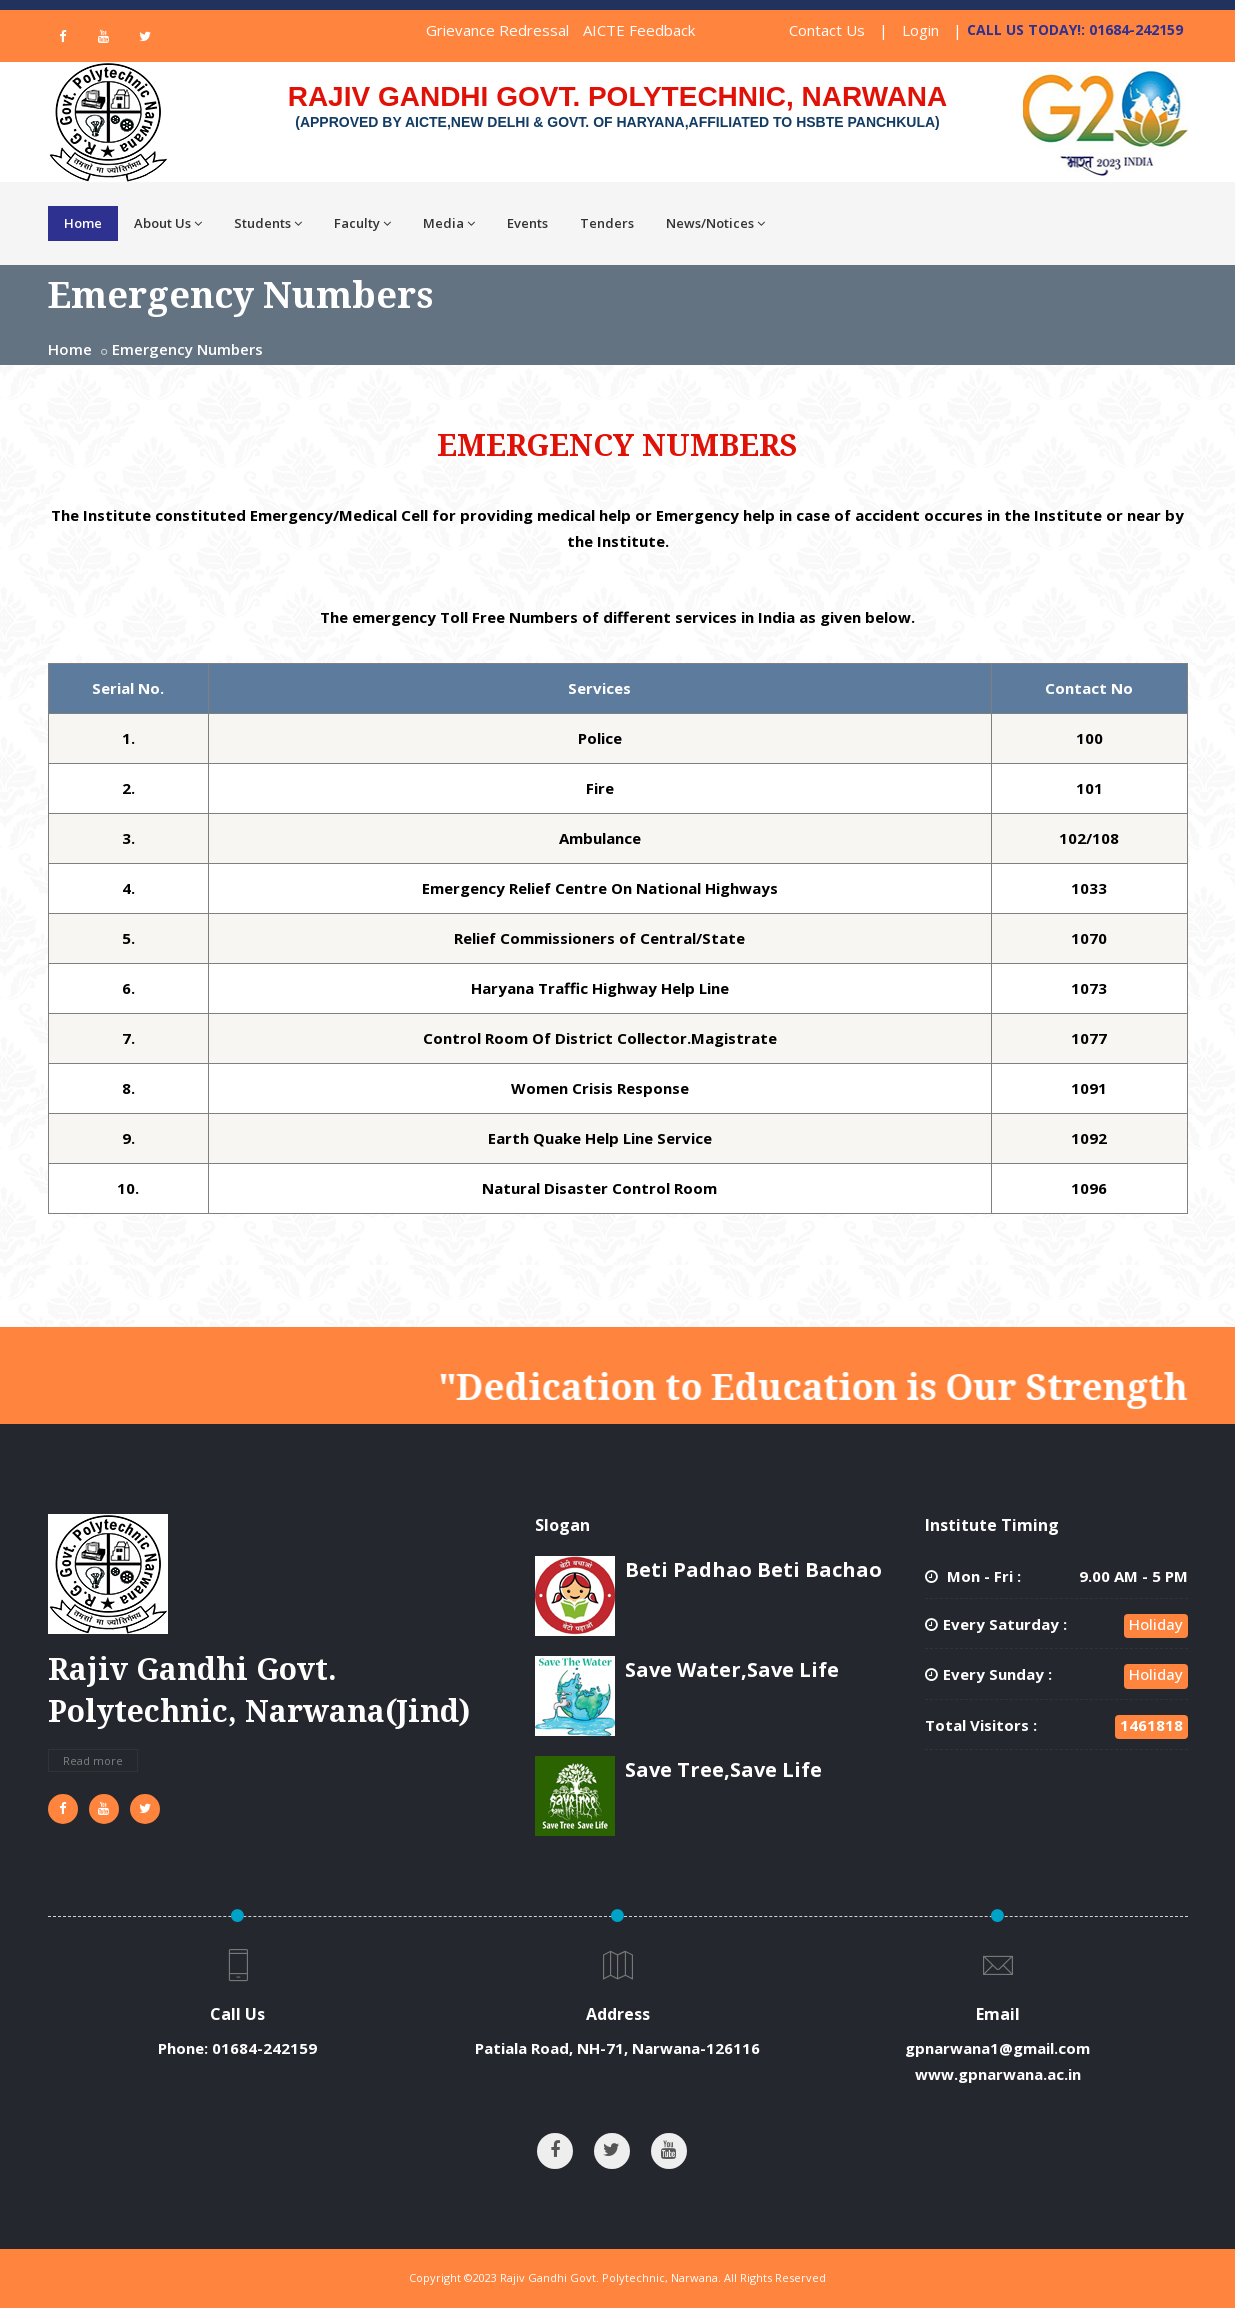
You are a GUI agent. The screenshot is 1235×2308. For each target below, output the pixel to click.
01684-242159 (264, 2048)
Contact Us (827, 30)
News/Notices (715, 223)
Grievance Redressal (497, 30)
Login (920, 30)
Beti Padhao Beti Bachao (753, 1569)
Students (268, 223)
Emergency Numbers (187, 349)
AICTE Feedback (639, 30)
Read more (93, 1760)
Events (527, 223)
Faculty (362, 223)
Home (83, 223)
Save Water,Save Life (732, 1669)
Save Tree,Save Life (723, 1769)
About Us (168, 223)
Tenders (607, 223)
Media (449, 223)
